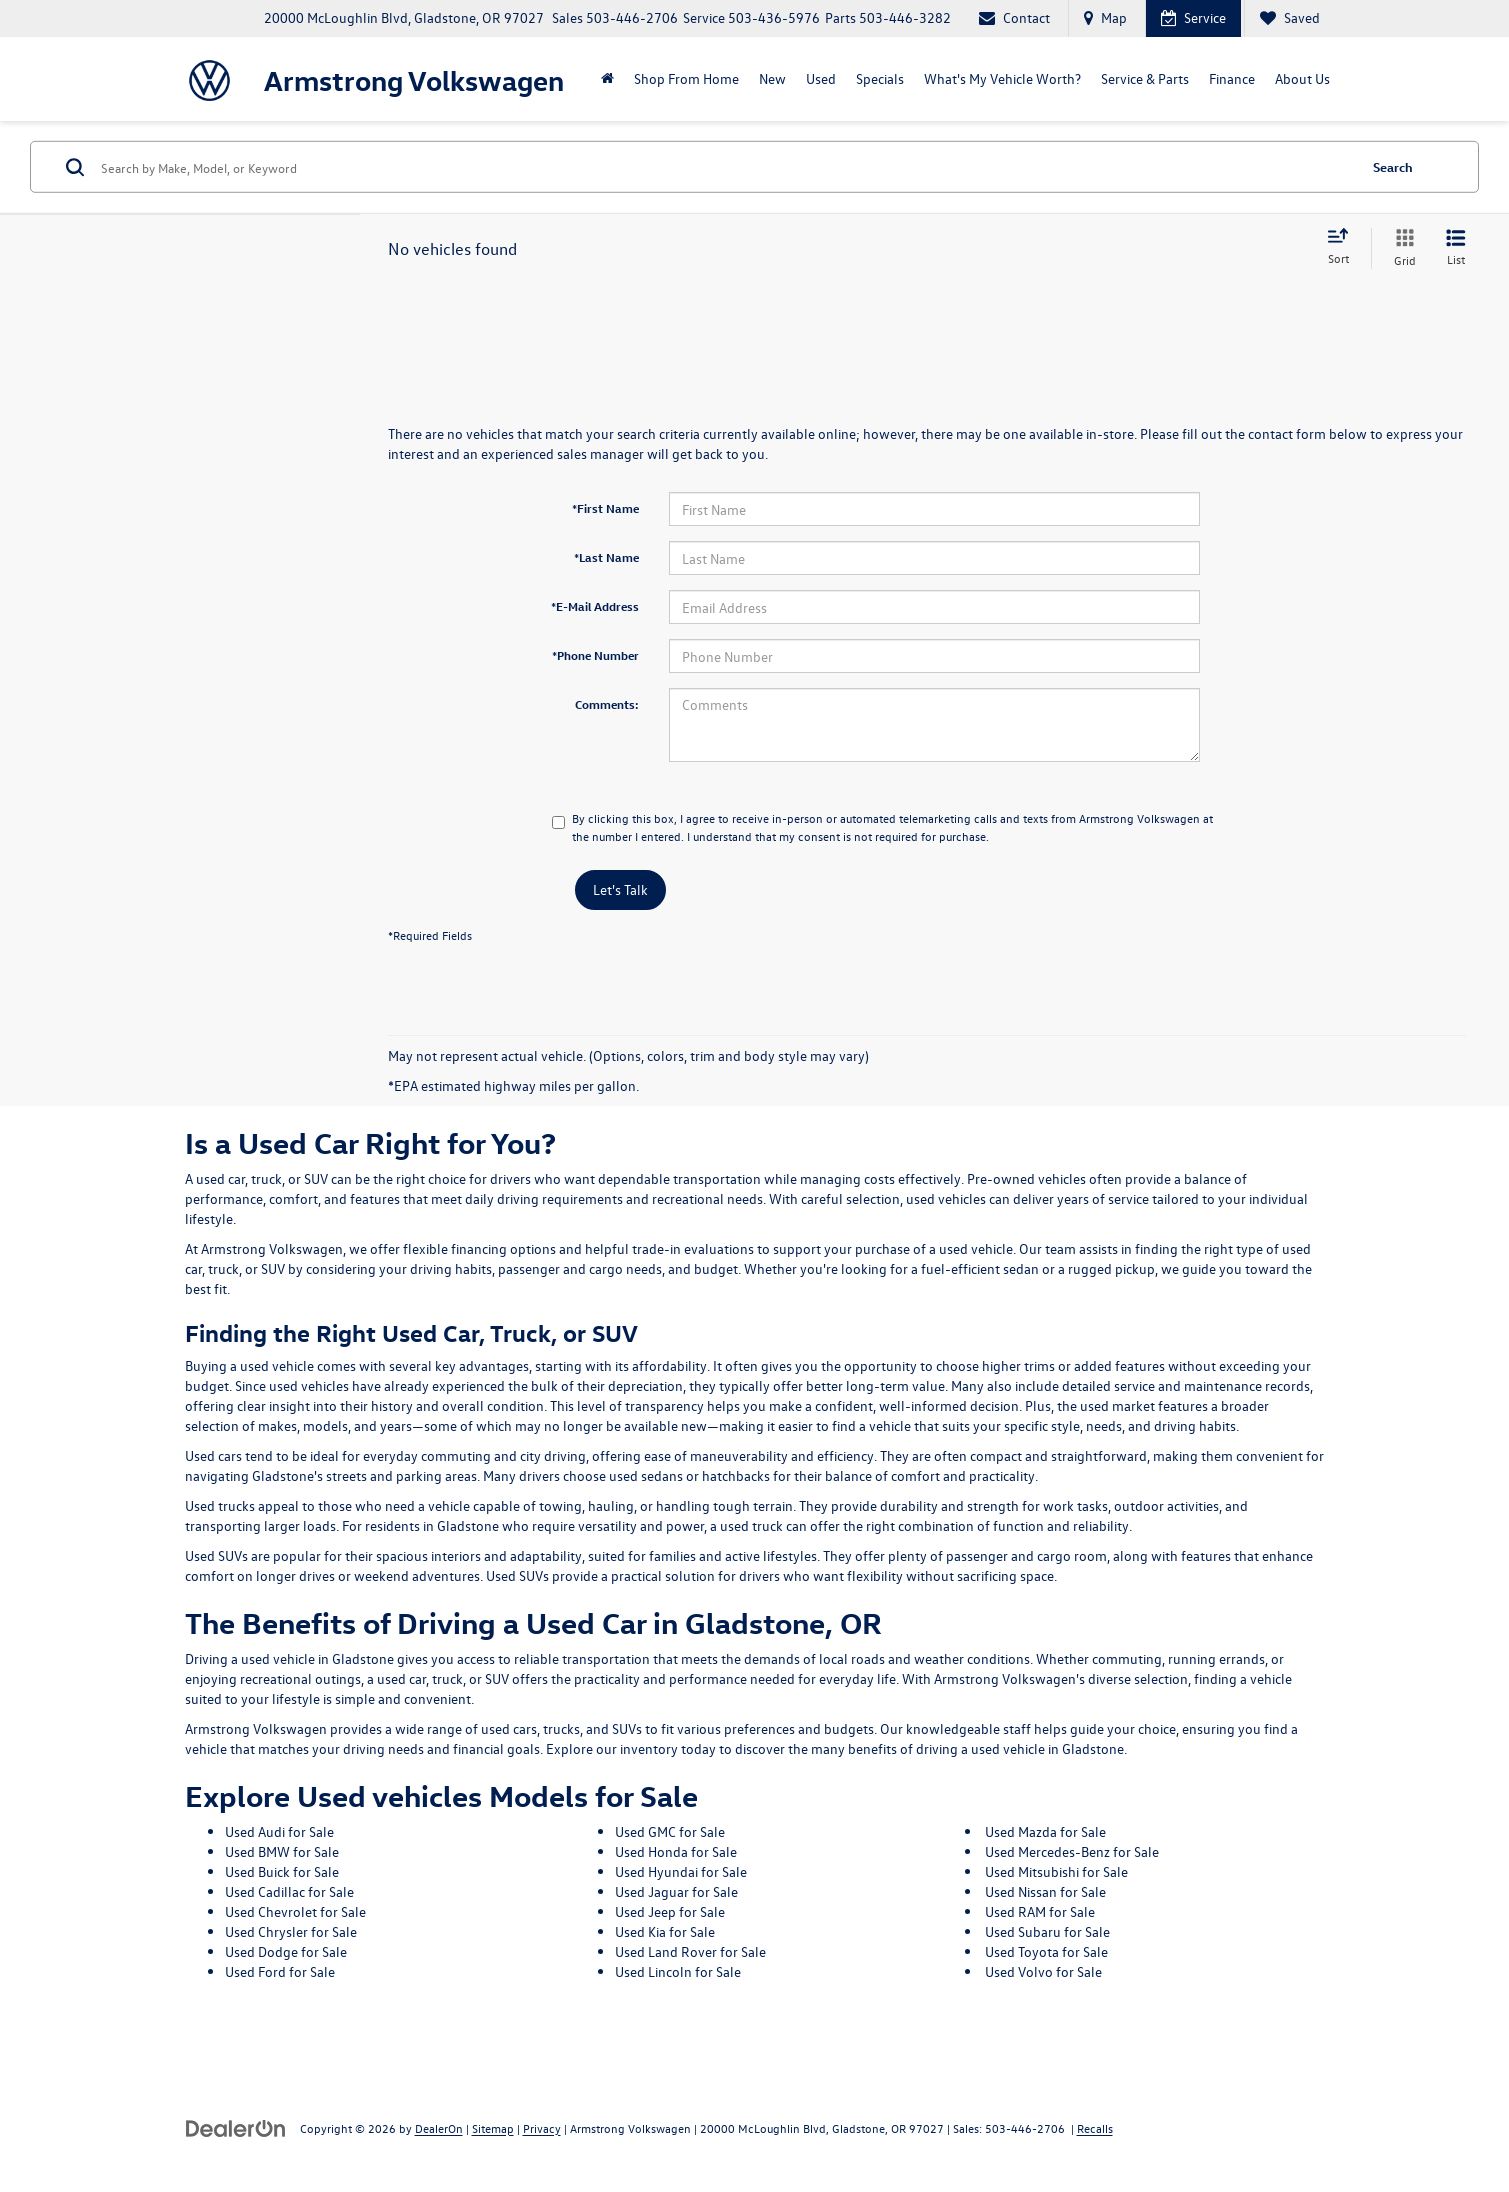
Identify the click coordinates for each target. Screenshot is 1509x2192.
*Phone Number (595, 655)
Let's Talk (620, 889)
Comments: (607, 704)
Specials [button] (880, 78)
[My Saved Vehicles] (1289, 18)
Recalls (1095, 2128)
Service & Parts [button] (1145, 78)
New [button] (772, 78)
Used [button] (821, 78)
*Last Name (606, 557)
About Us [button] (1302, 78)
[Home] (607, 79)
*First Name (605, 508)
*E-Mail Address (595, 606)
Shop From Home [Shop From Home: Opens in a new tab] (686, 78)
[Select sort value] (1344, 248)
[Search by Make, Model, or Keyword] (726, 167)
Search (1393, 166)
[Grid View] (1401, 248)
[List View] (1456, 248)
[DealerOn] (236, 2127)
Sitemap (493, 2128)
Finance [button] (1232, 78)
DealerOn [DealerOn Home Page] (439, 2128)
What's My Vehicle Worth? (1002, 78)
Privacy (542, 2128)
